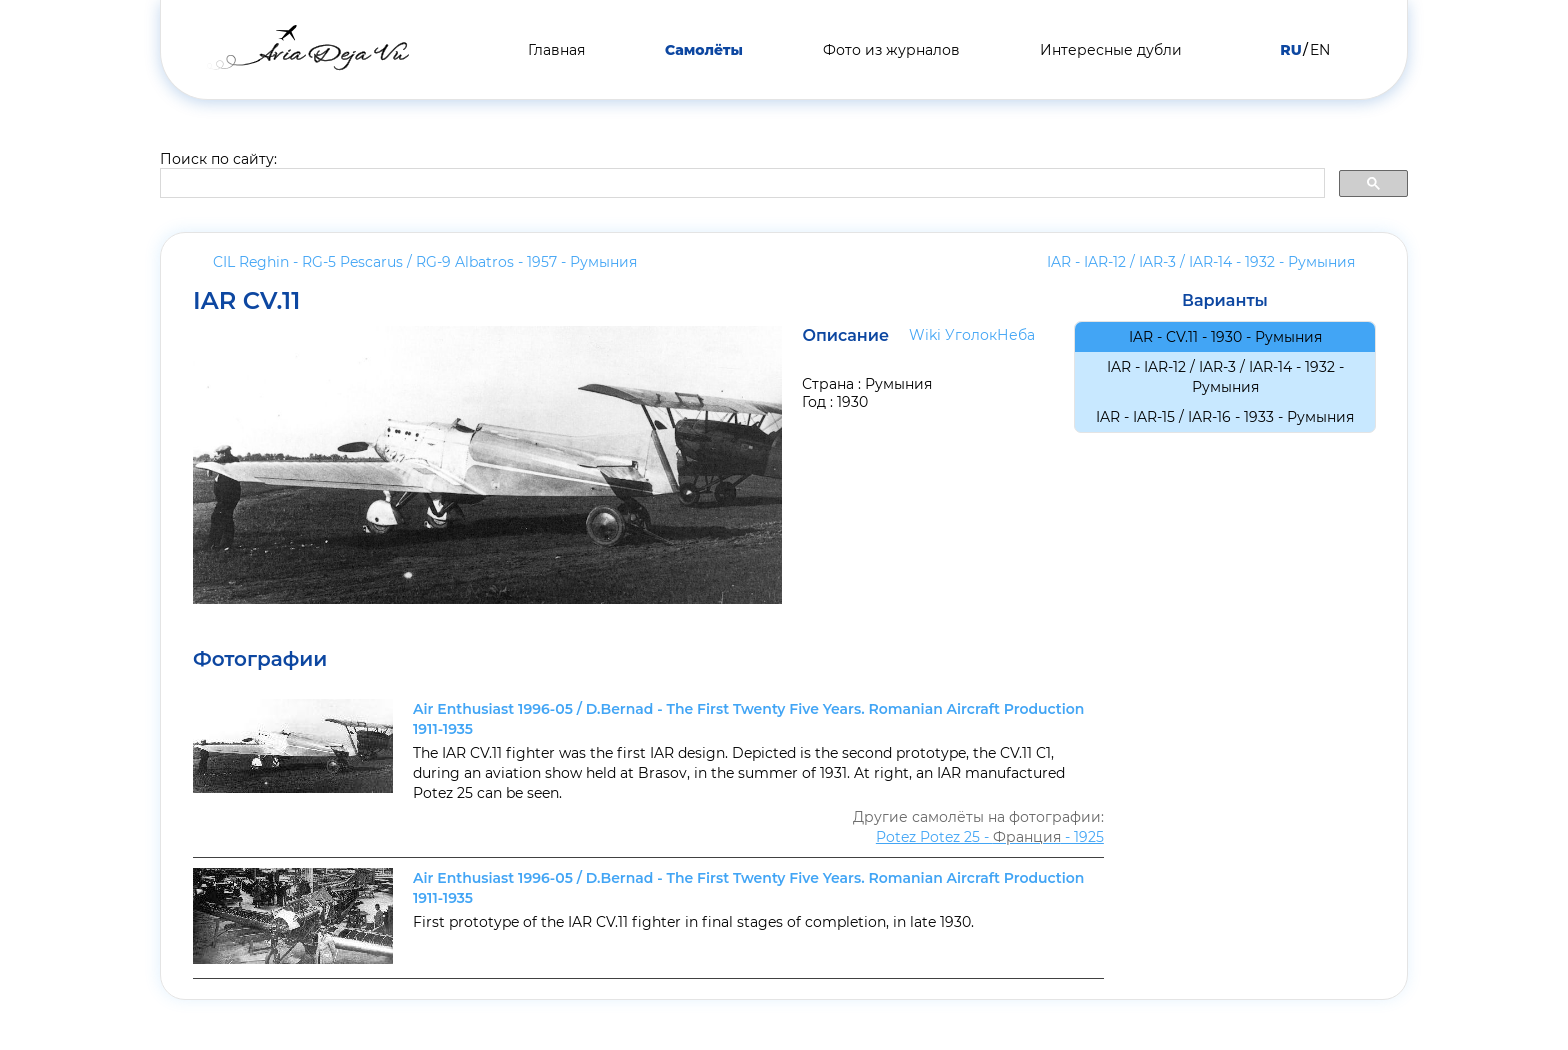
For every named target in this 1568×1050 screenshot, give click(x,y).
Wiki (925, 335)
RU (1290, 50)
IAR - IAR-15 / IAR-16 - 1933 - (1225, 417)
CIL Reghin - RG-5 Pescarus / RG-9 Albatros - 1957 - (425, 262)
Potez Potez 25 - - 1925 (990, 837)
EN (1320, 50)
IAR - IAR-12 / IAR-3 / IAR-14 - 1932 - (1201, 262)
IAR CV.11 (246, 301)
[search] (740, 184)
